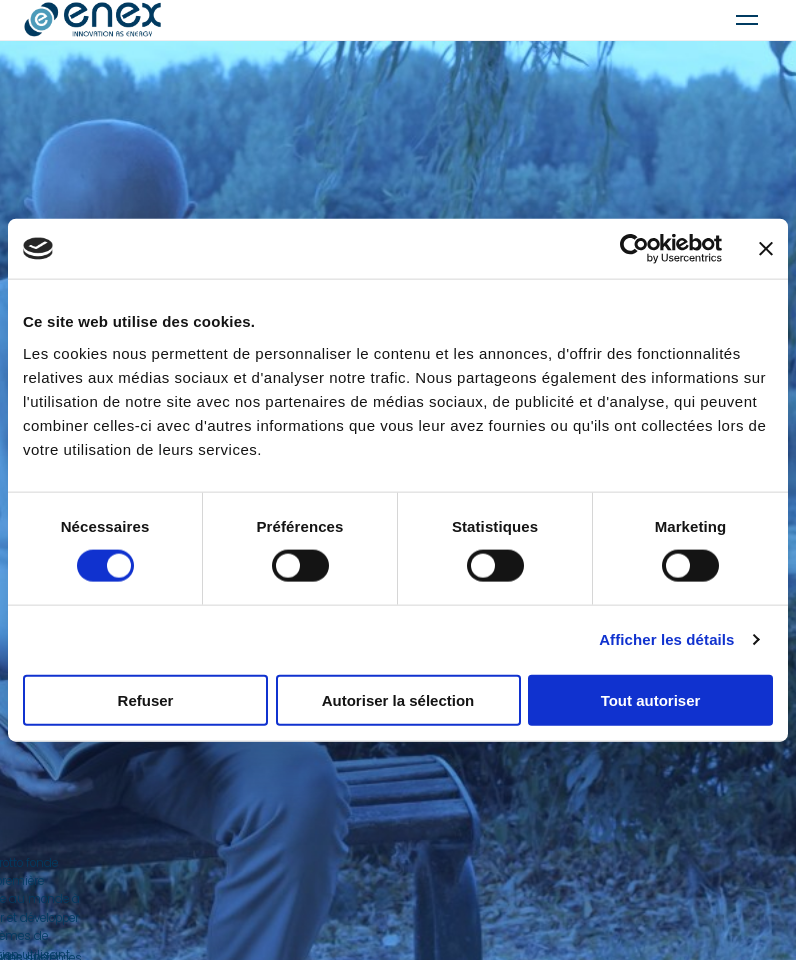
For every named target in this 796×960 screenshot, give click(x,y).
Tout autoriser (651, 699)
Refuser (146, 699)
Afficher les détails (666, 639)
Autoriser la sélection (398, 699)
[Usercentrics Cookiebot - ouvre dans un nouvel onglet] (634, 249)
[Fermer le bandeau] (766, 249)
